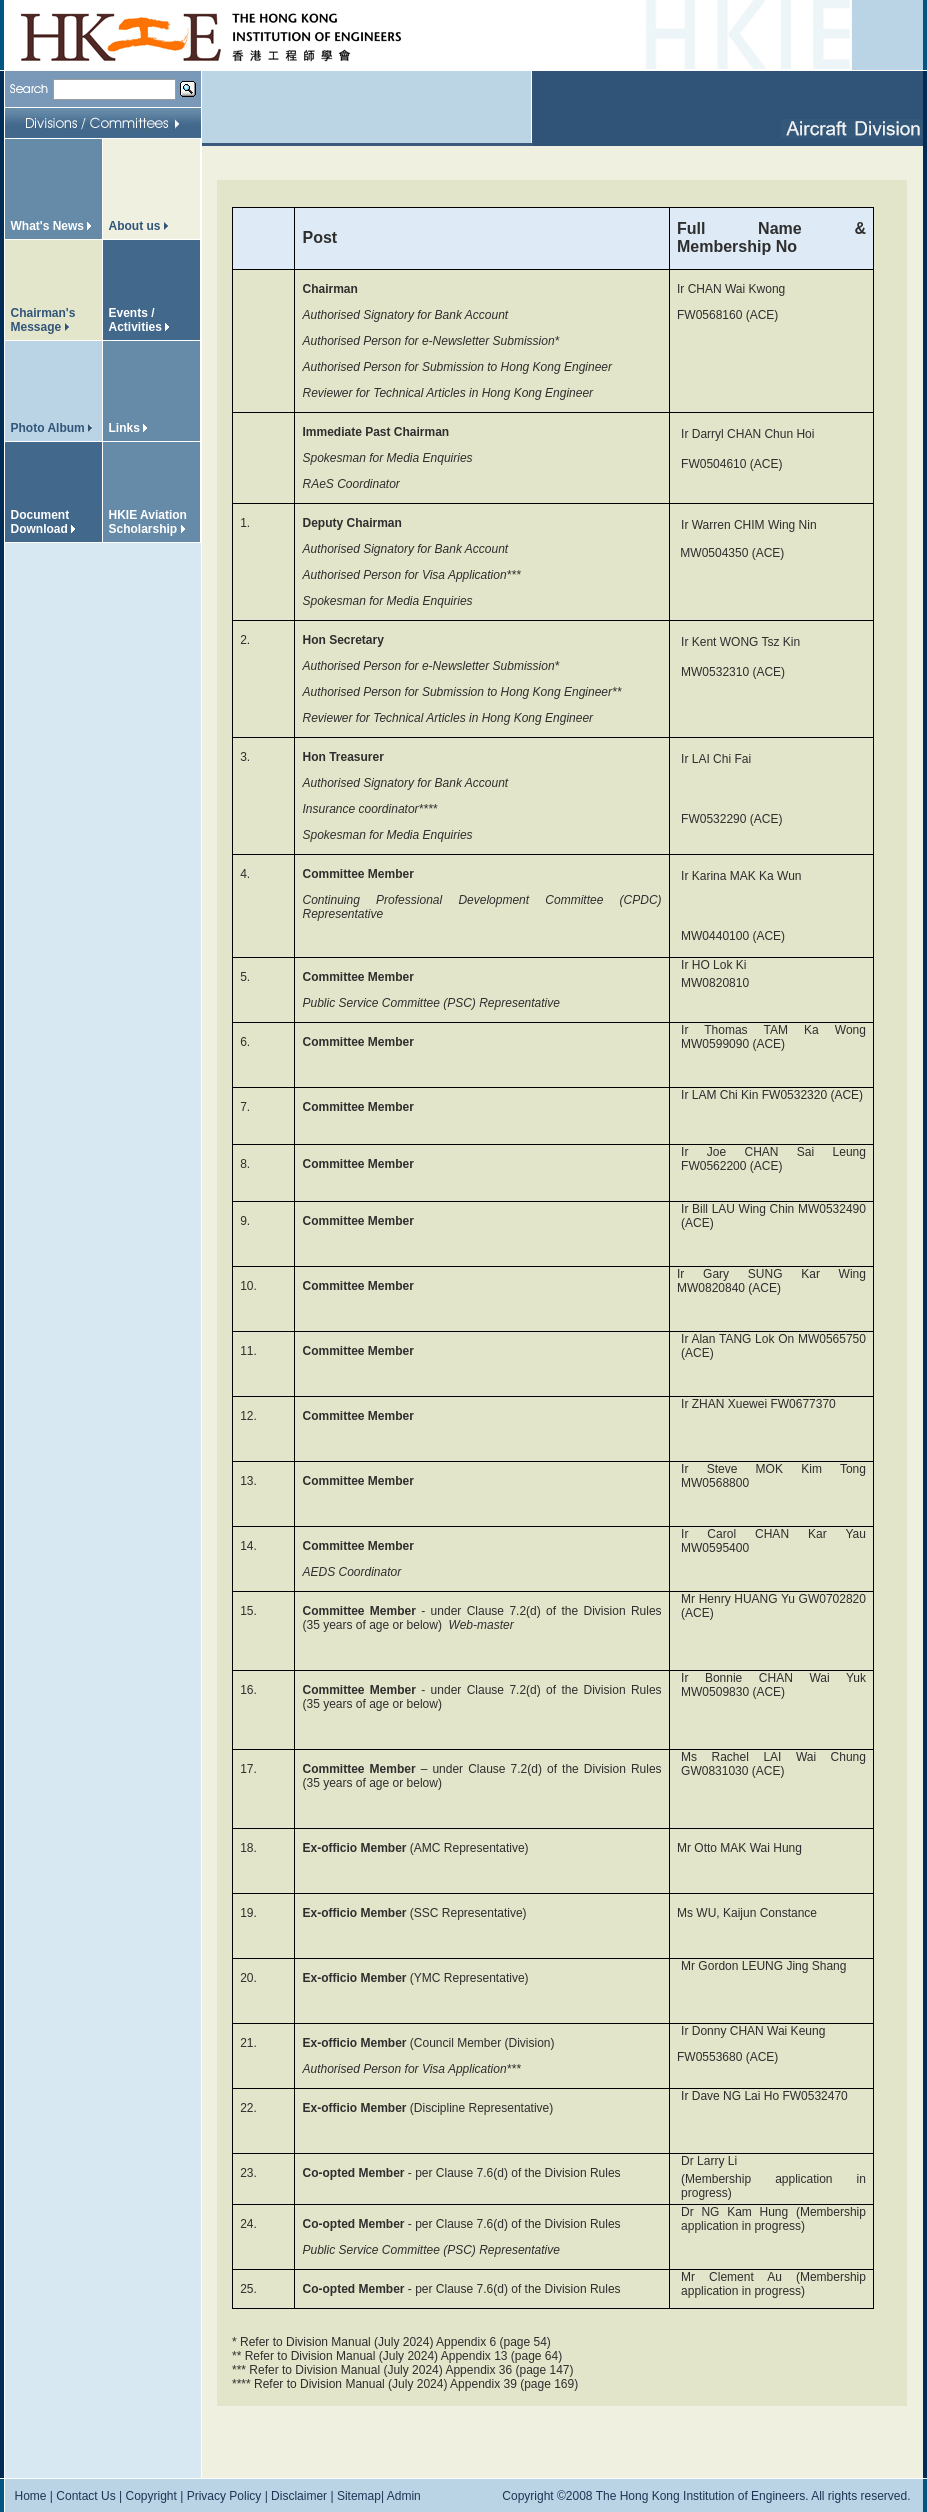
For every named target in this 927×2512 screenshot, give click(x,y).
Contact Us (85, 2496)
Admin (404, 2496)
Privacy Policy (224, 2496)
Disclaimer (299, 2496)
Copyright (150, 2496)
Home (31, 2496)
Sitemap (359, 2496)
